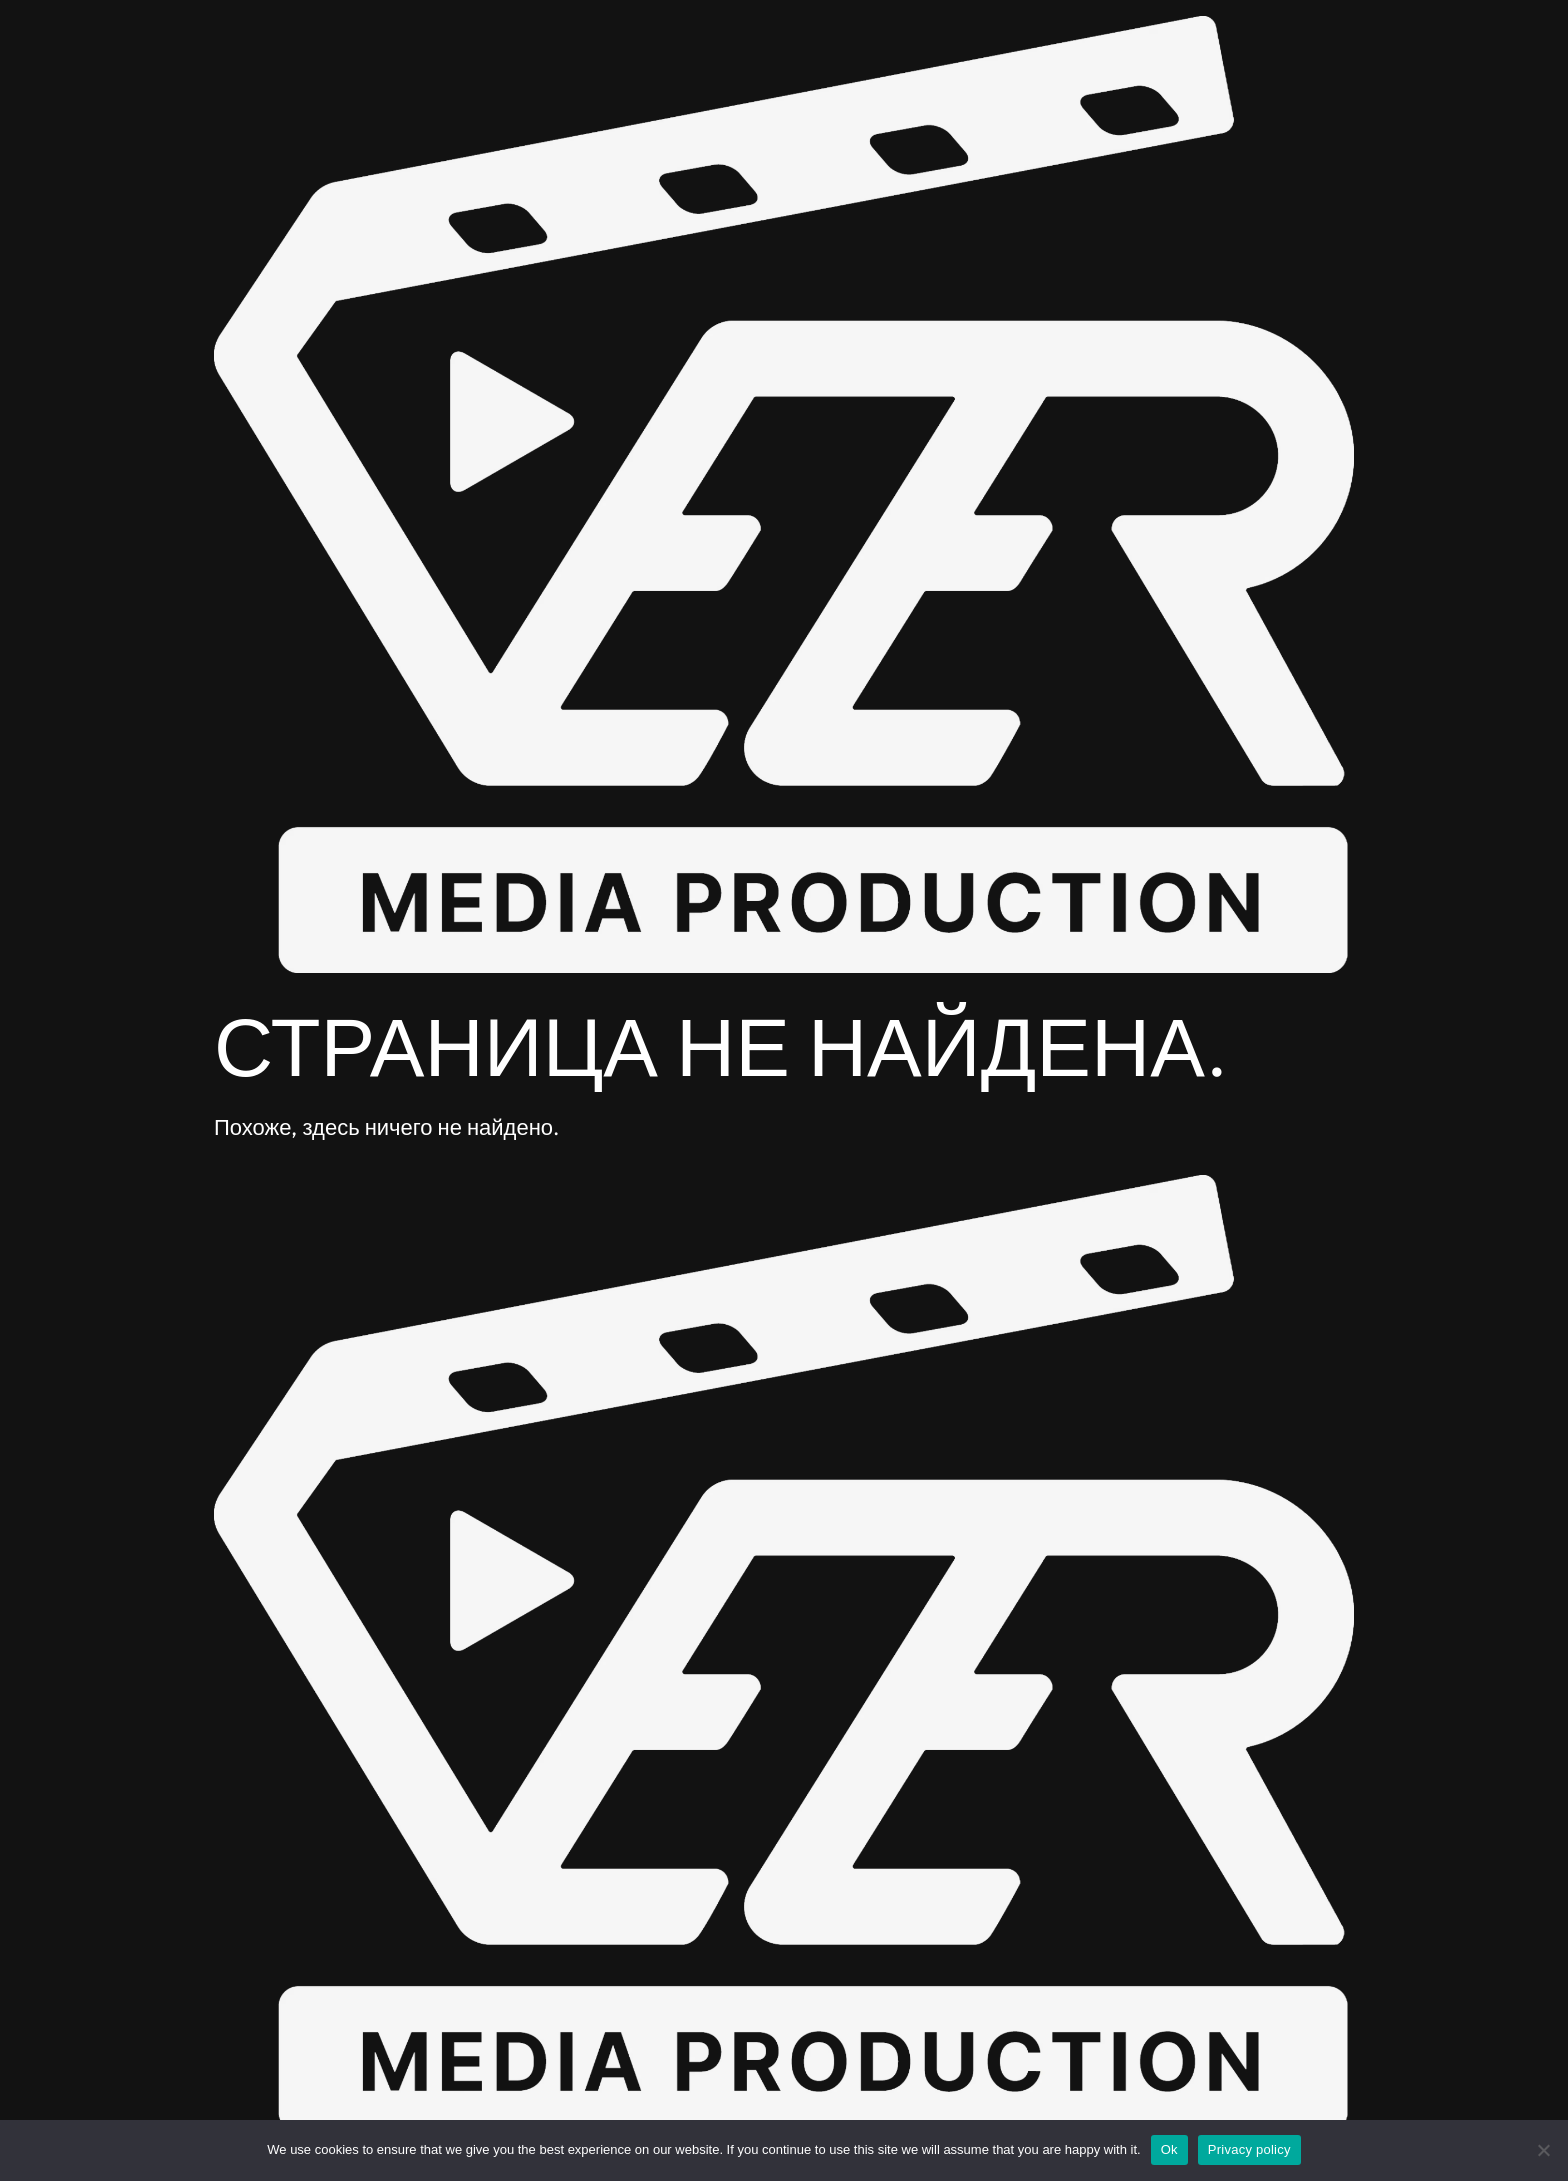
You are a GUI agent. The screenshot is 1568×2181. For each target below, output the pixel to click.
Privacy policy (1249, 2149)
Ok (1169, 2149)
